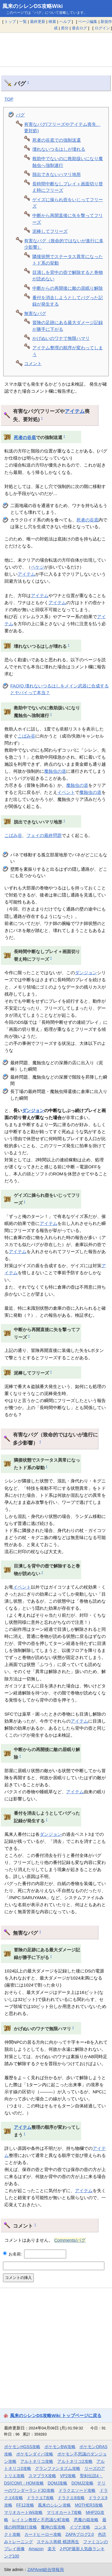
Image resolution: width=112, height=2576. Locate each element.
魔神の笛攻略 (53, 2527)
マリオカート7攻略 (64, 2512)
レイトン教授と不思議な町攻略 (41, 2519)
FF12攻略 (25, 2505)
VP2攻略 (68, 2475)
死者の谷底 (25, 437)
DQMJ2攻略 (82, 2483)
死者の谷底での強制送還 (56, 140)
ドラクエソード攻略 (77, 2490)
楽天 (52, 2548)
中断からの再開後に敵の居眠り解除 (67, 288)
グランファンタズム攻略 (57, 2468)
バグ (20, 114)
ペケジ (37, 567)
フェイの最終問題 (44, 835)
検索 (52, 21)
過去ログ (79, 28)
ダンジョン (86, 972)
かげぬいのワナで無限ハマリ (61, 338)
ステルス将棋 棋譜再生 (58, 2541)
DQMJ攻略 (57, 2483)
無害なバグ (35, 313)
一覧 (23, 21)
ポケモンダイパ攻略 (34, 2454)
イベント (66, 792)
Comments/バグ (70, 2240)
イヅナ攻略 (80, 2527)
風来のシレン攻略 (54, 2505)
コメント (33, 363)
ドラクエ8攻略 (71, 2497)
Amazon (36, 2548)
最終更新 (37, 21)
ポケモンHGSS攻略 (22, 2446)
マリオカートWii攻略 (23, 2512)
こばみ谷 (26, 735)
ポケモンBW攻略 (60, 2446)
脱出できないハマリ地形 (56, 174)
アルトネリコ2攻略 (75, 2461)
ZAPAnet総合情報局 (45, 2569)
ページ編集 (87, 21)
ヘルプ (65, 21)
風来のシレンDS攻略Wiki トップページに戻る (55, 2415)
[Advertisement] (56, 49)
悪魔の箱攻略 (86, 2519)
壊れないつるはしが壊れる (58, 149)
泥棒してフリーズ (50, 231)
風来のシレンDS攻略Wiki (32, 6)
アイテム (75, 411)
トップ (10, 21)
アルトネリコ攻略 (36, 2461)
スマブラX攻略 (42, 2475)
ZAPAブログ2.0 (80, 2534)
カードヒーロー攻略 (42, 2534)
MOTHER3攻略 (89, 2505)
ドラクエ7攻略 (40, 2497)
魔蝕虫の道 (55, 771)
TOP (9, 98)
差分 (64, 28)
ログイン (102, 28)
